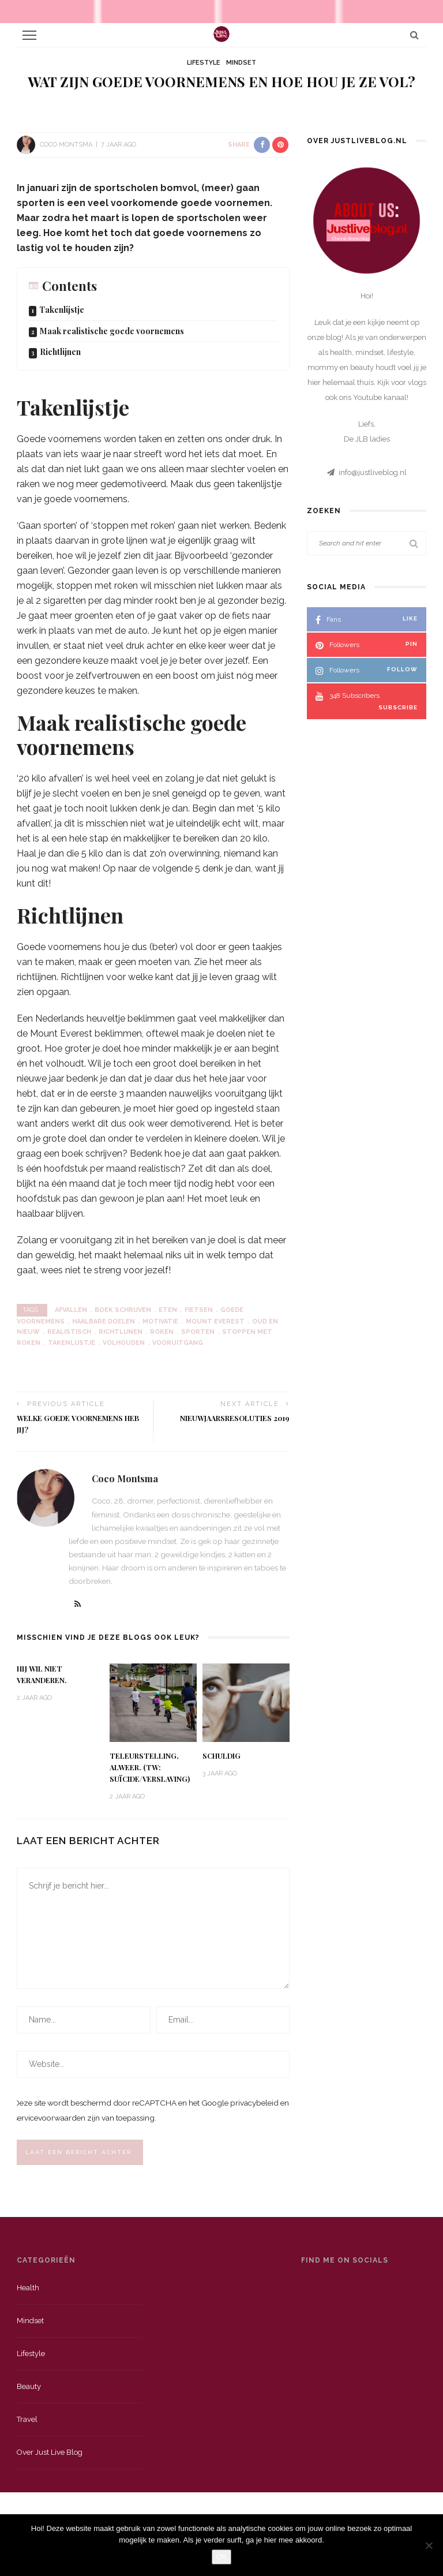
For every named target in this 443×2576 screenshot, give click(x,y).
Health (28, 2287)
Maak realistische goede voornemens (112, 331)
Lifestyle (203, 62)
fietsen (199, 1310)
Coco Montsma (66, 144)
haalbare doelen (103, 1321)
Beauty (29, 2386)
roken (162, 1332)
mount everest (215, 1321)
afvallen (71, 1310)
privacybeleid (254, 2102)
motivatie (160, 1321)
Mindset (241, 62)
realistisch (69, 1332)
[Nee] (428, 2545)
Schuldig (221, 1755)
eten (168, 1310)
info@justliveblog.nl (373, 472)
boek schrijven (123, 1310)
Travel (27, 2419)
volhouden (124, 1343)
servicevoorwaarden (49, 2117)
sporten (198, 1332)
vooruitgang (177, 1343)
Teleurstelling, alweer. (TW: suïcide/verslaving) (150, 1767)
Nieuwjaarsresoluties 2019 (235, 1418)
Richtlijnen (60, 351)
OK (221, 2556)
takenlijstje (71, 1343)
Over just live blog (49, 2452)
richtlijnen (120, 1332)
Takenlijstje (61, 309)
